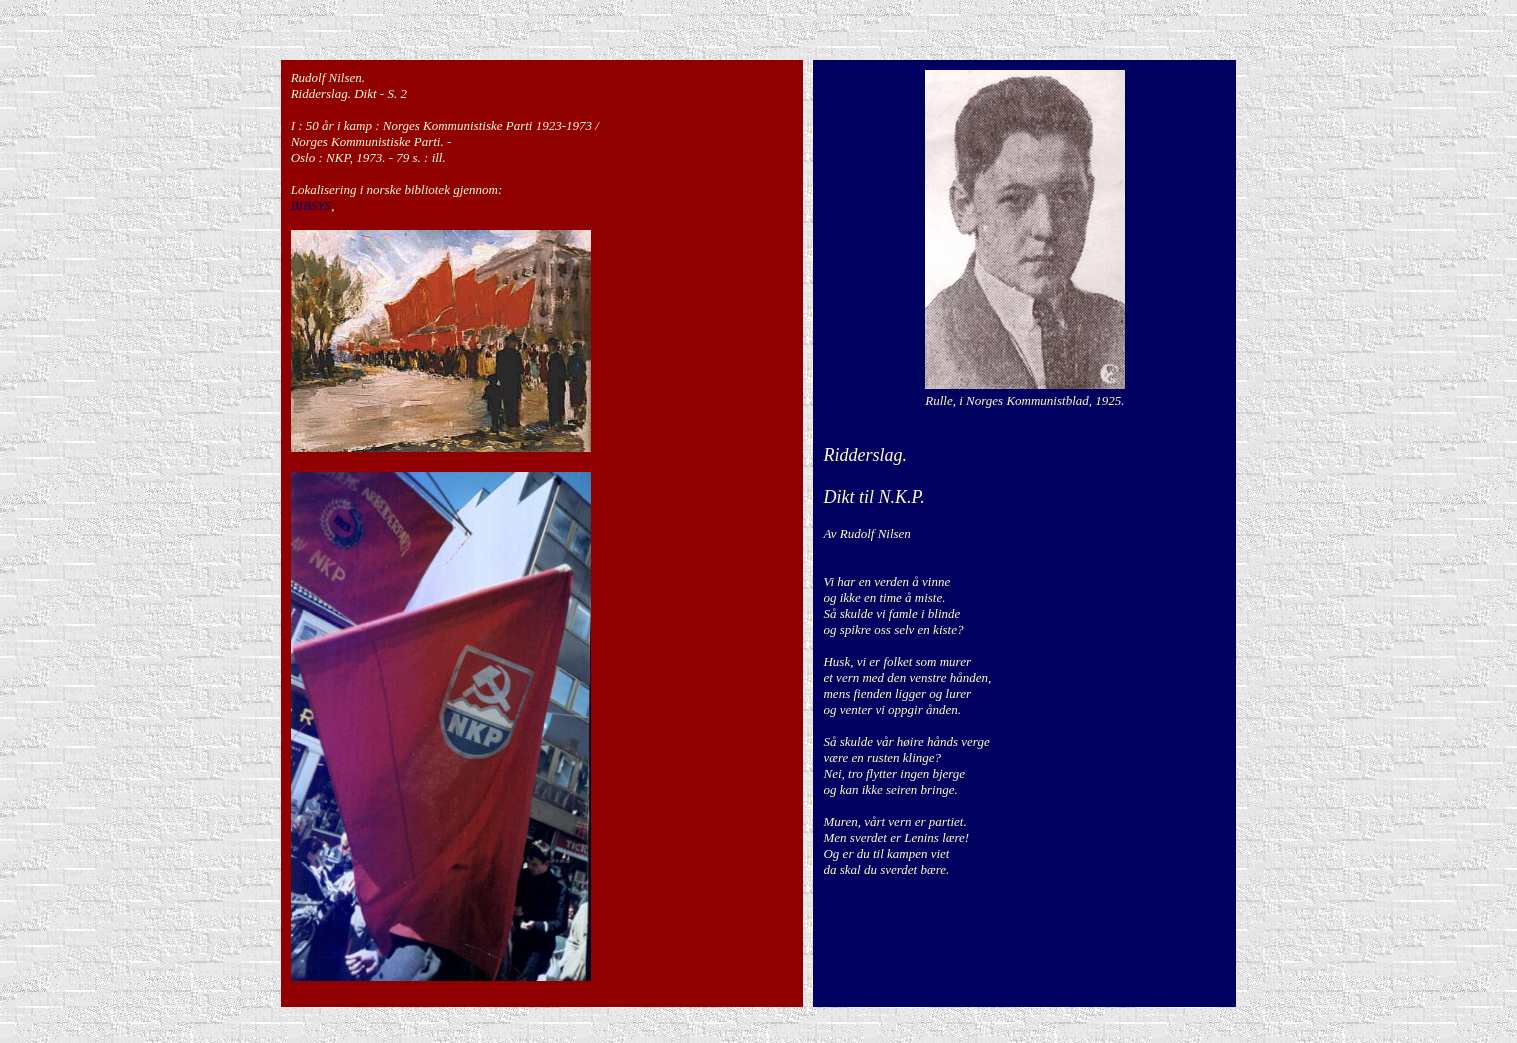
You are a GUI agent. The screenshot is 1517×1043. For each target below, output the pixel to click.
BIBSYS (311, 205)
